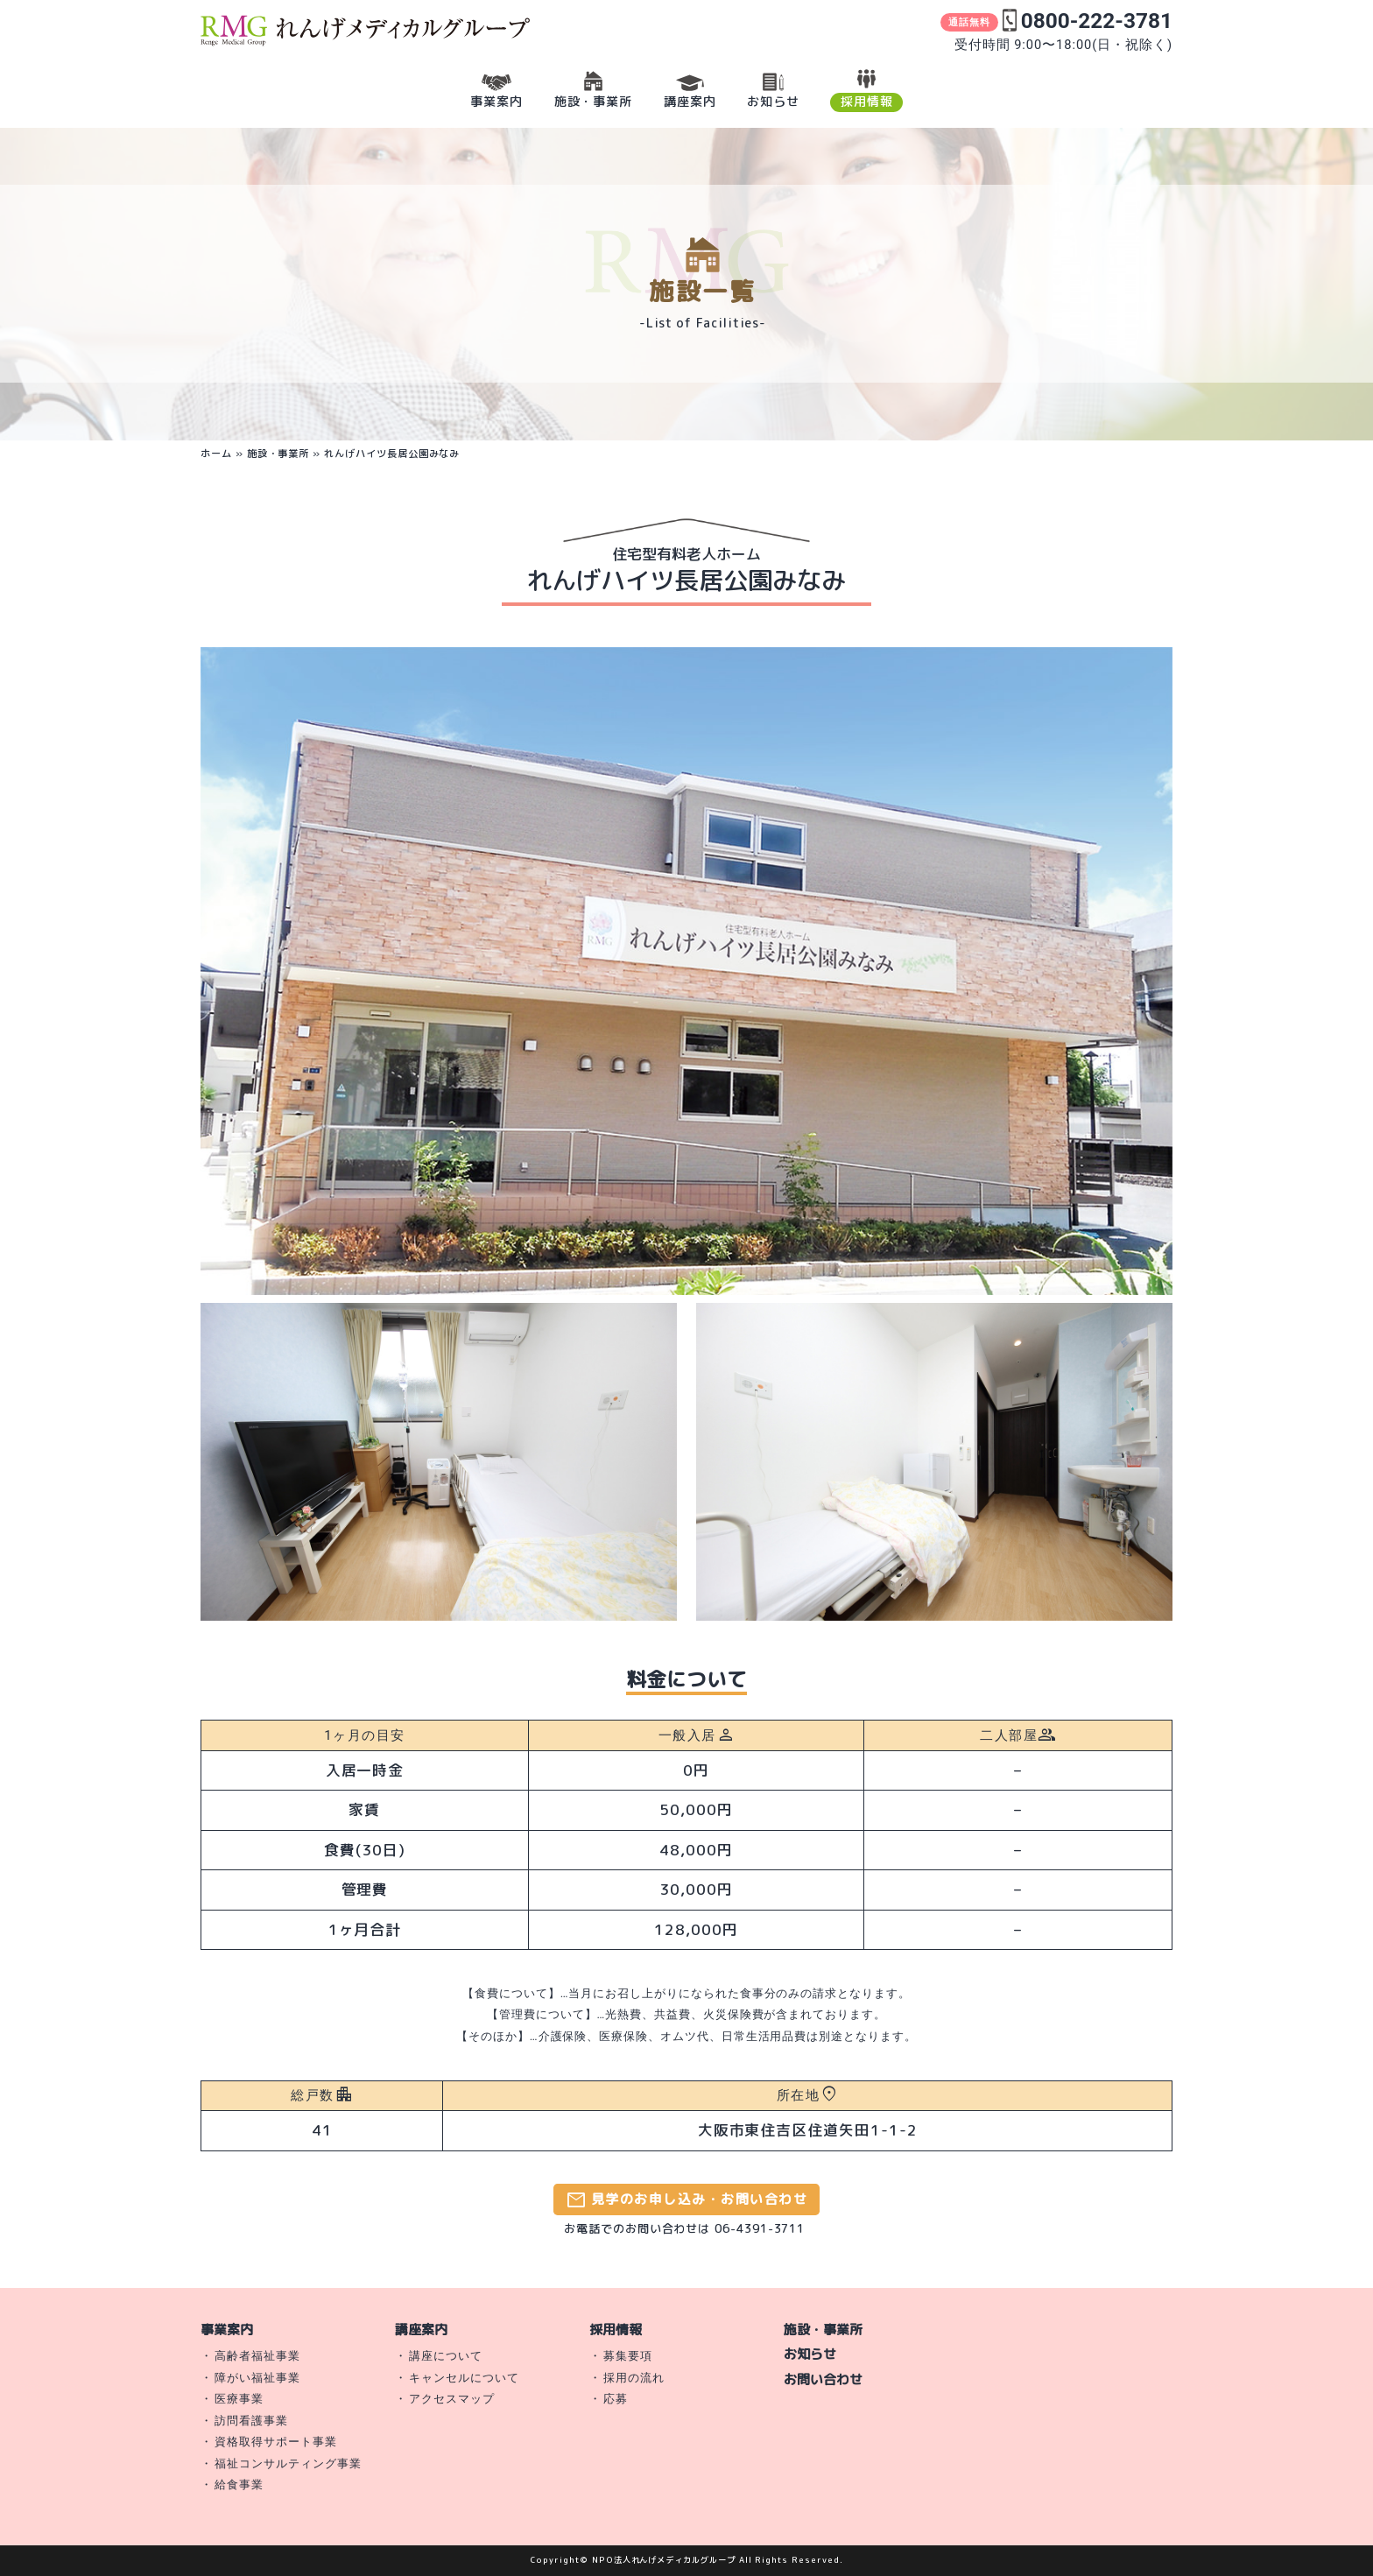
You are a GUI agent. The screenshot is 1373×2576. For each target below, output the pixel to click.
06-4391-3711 (760, 2228)
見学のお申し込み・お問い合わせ (686, 2200)
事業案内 (227, 2329)
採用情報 (615, 2329)
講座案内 (421, 2329)
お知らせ (810, 2354)
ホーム (216, 454)
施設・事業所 (278, 454)
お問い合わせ (823, 2379)
